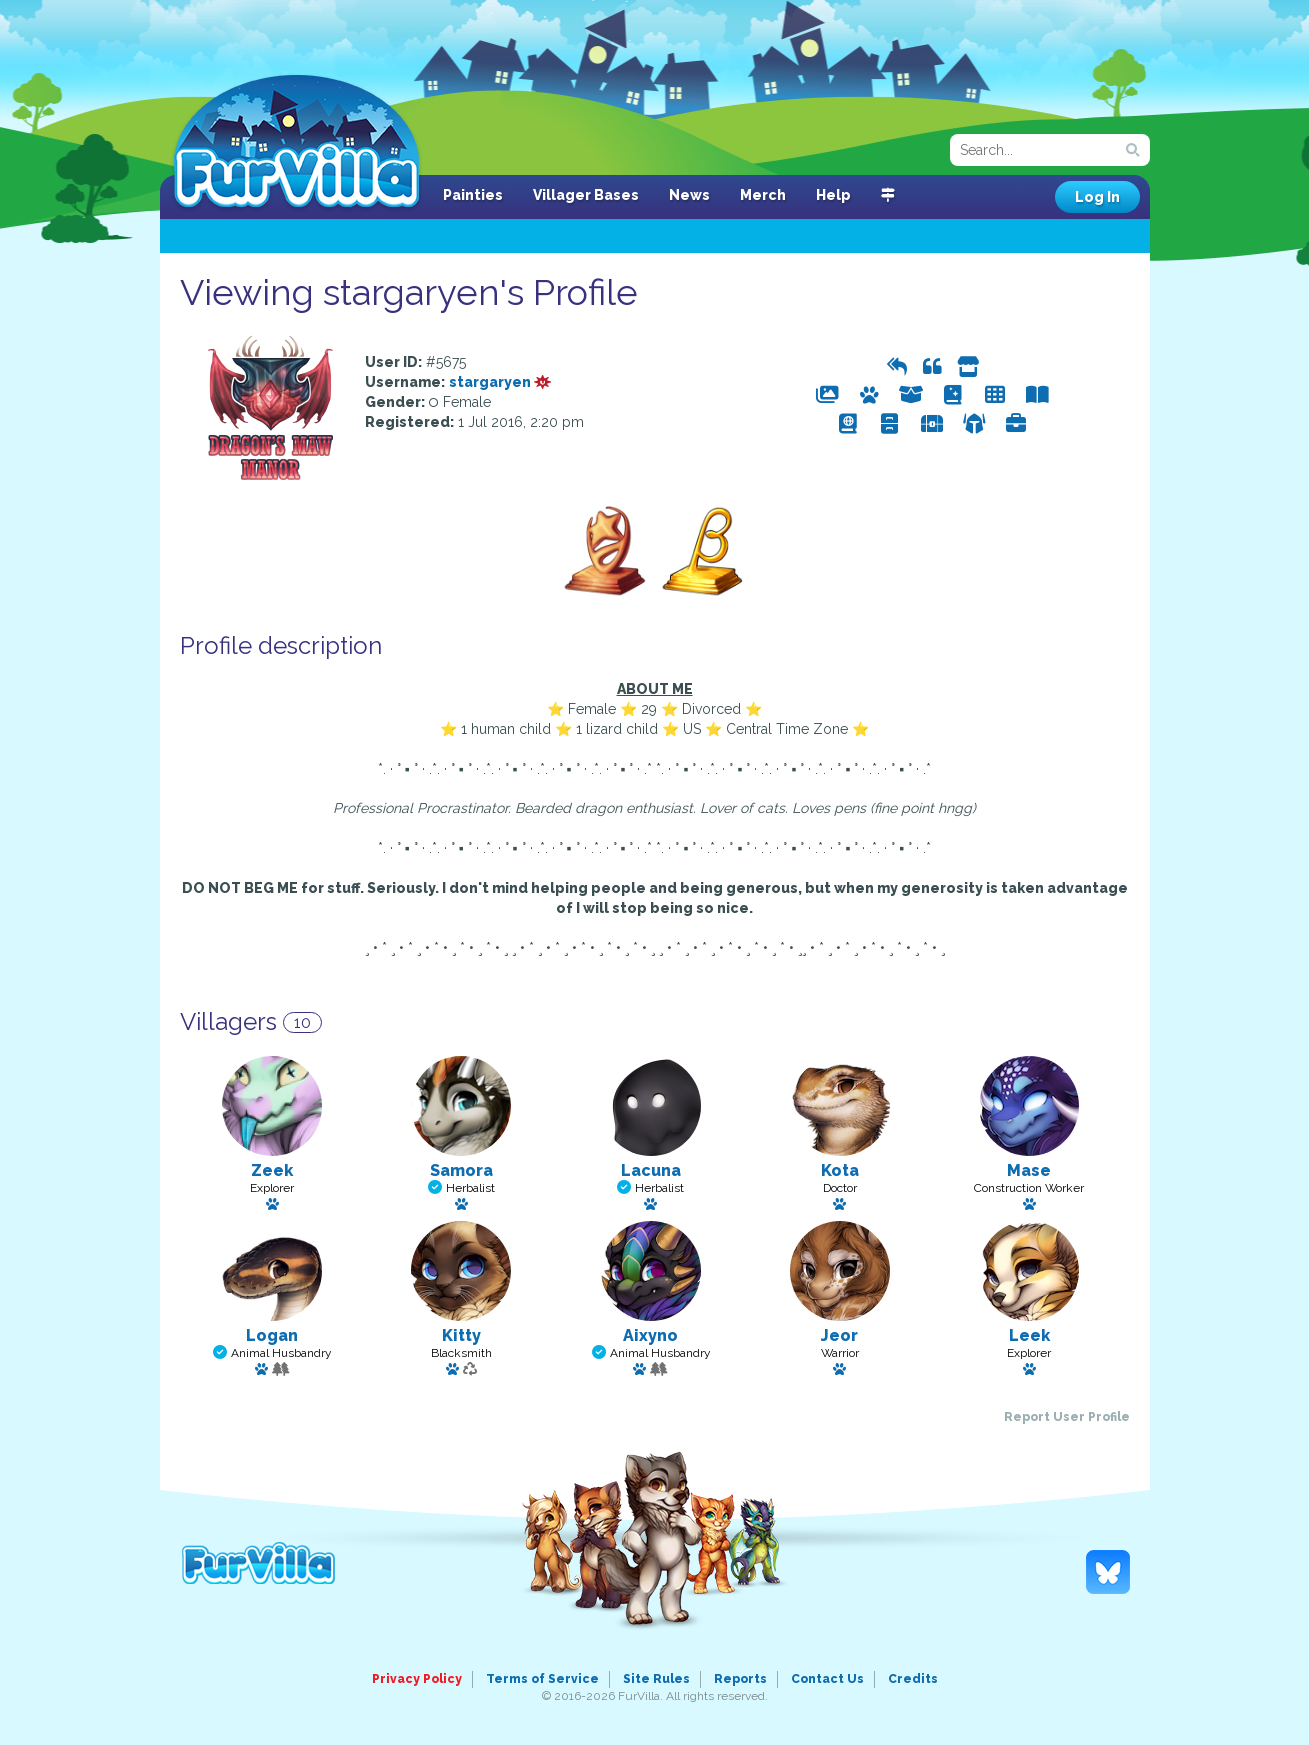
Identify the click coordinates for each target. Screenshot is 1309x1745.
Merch (763, 195)
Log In (1097, 197)
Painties (473, 195)
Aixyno (650, 1335)
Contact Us (827, 1679)
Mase (1029, 1170)
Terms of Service (542, 1679)
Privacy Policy (417, 1679)
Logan (272, 1335)
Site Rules (656, 1679)
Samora (461, 1170)
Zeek (272, 1170)
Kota (840, 1170)
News (689, 195)
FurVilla (296, 143)
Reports (740, 1679)
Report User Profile (1067, 1417)
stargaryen (500, 382)
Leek (1029, 1335)
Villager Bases (586, 195)
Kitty (461, 1335)
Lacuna (651, 1170)
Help (833, 195)
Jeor (839, 1335)
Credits (913, 1679)
